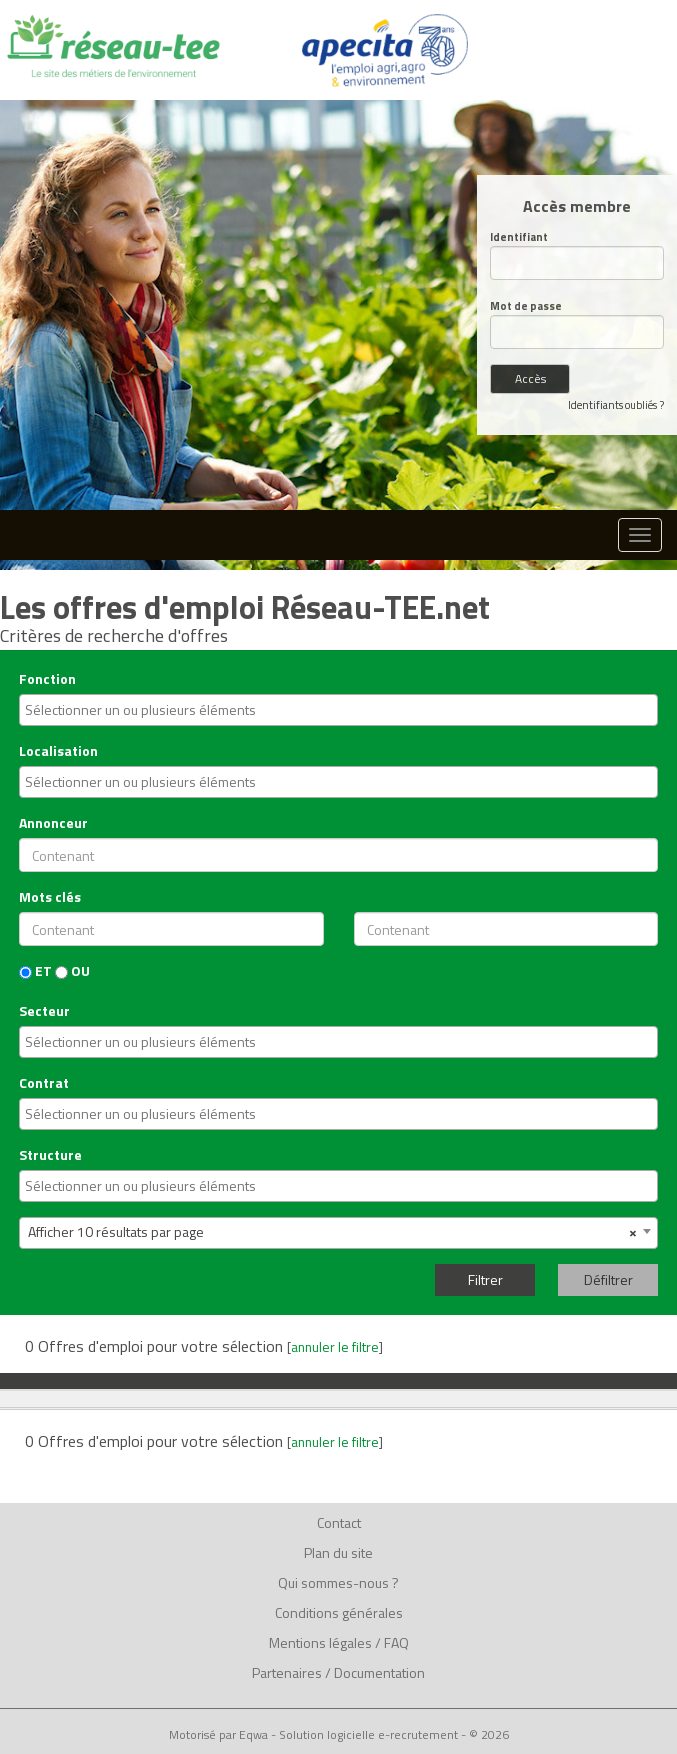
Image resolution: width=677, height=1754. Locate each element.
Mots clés (50, 897)
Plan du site (338, 1552)
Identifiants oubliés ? (616, 405)
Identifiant (519, 237)
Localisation (58, 751)
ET (35, 971)
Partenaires (287, 1672)
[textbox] (341, 710)
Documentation (379, 1672)
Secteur (44, 1011)
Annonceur (53, 823)
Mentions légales (320, 1642)
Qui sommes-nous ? (338, 1582)
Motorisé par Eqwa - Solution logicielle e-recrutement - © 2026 (339, 1735)
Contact (339, 1522)
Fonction (47, 679)
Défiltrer (608, 1279)
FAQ (396, 1642)
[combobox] (338, 710)
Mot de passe (526, 306)
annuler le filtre (335, 1347)
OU (72, 971)
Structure (50, 1155)
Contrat (44, 1083)
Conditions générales (339, 1612)
